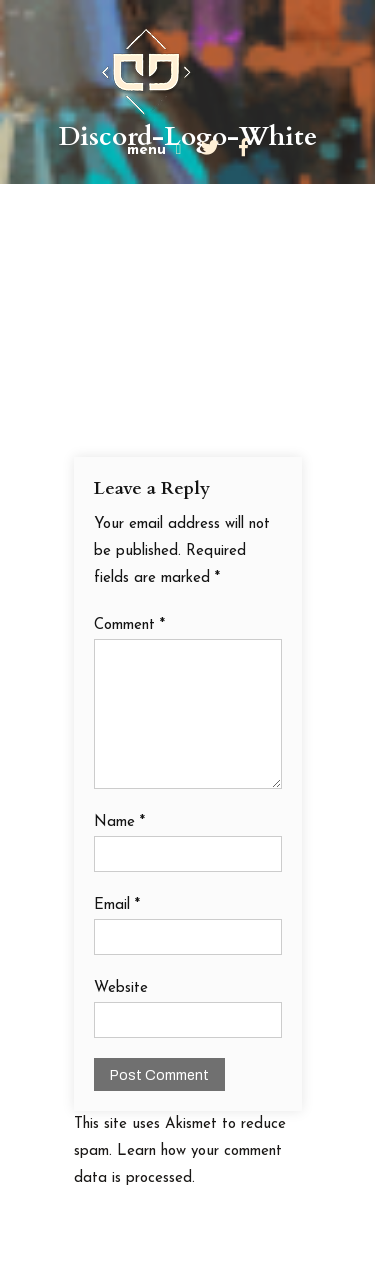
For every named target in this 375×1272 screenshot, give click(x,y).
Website (121, 988)
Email (117, 905)
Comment (129, 625)
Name (119, 822)
